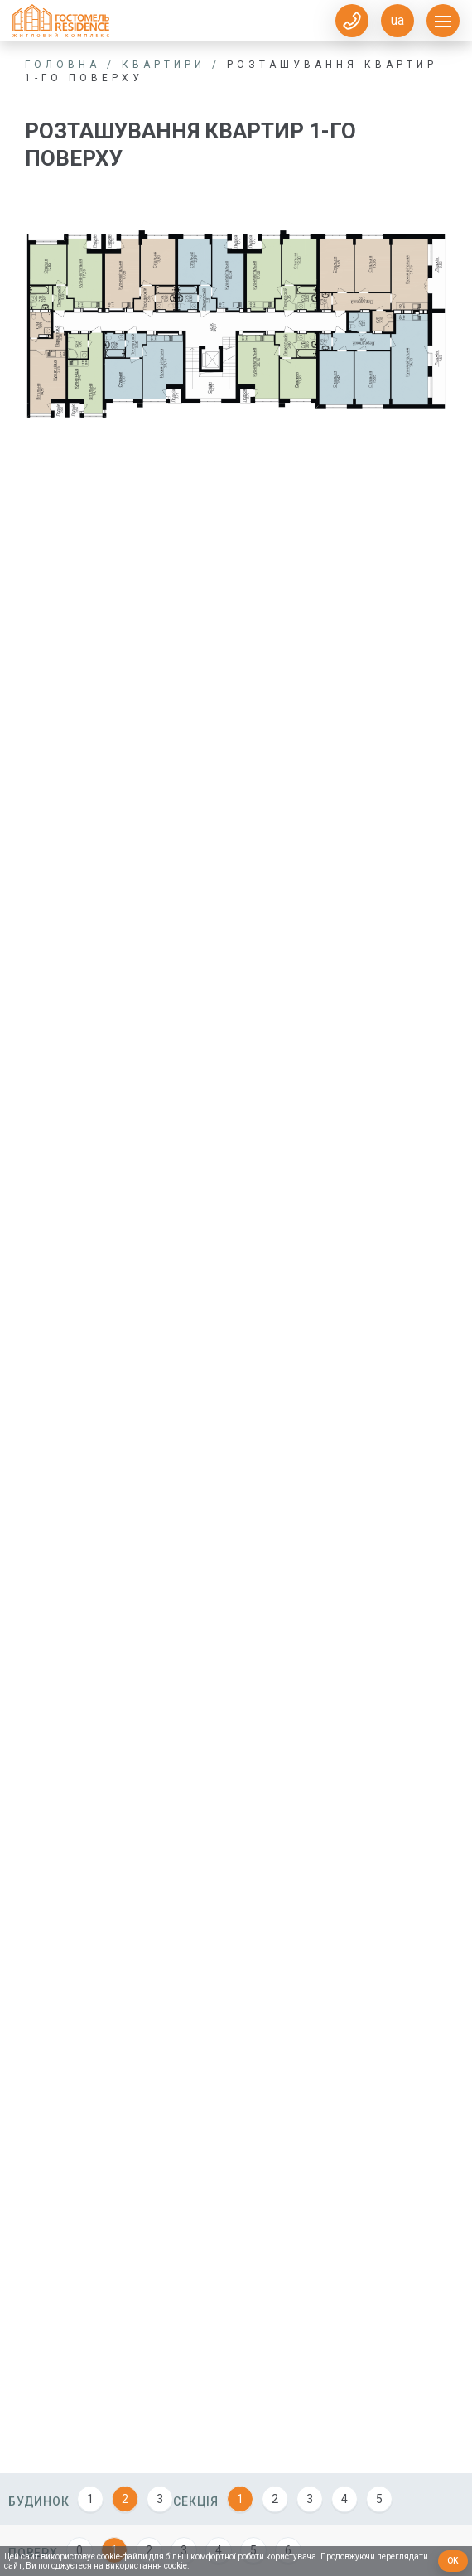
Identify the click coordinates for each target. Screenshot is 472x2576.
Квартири (163, 64)
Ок (453, 2560)
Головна (62, 64)
